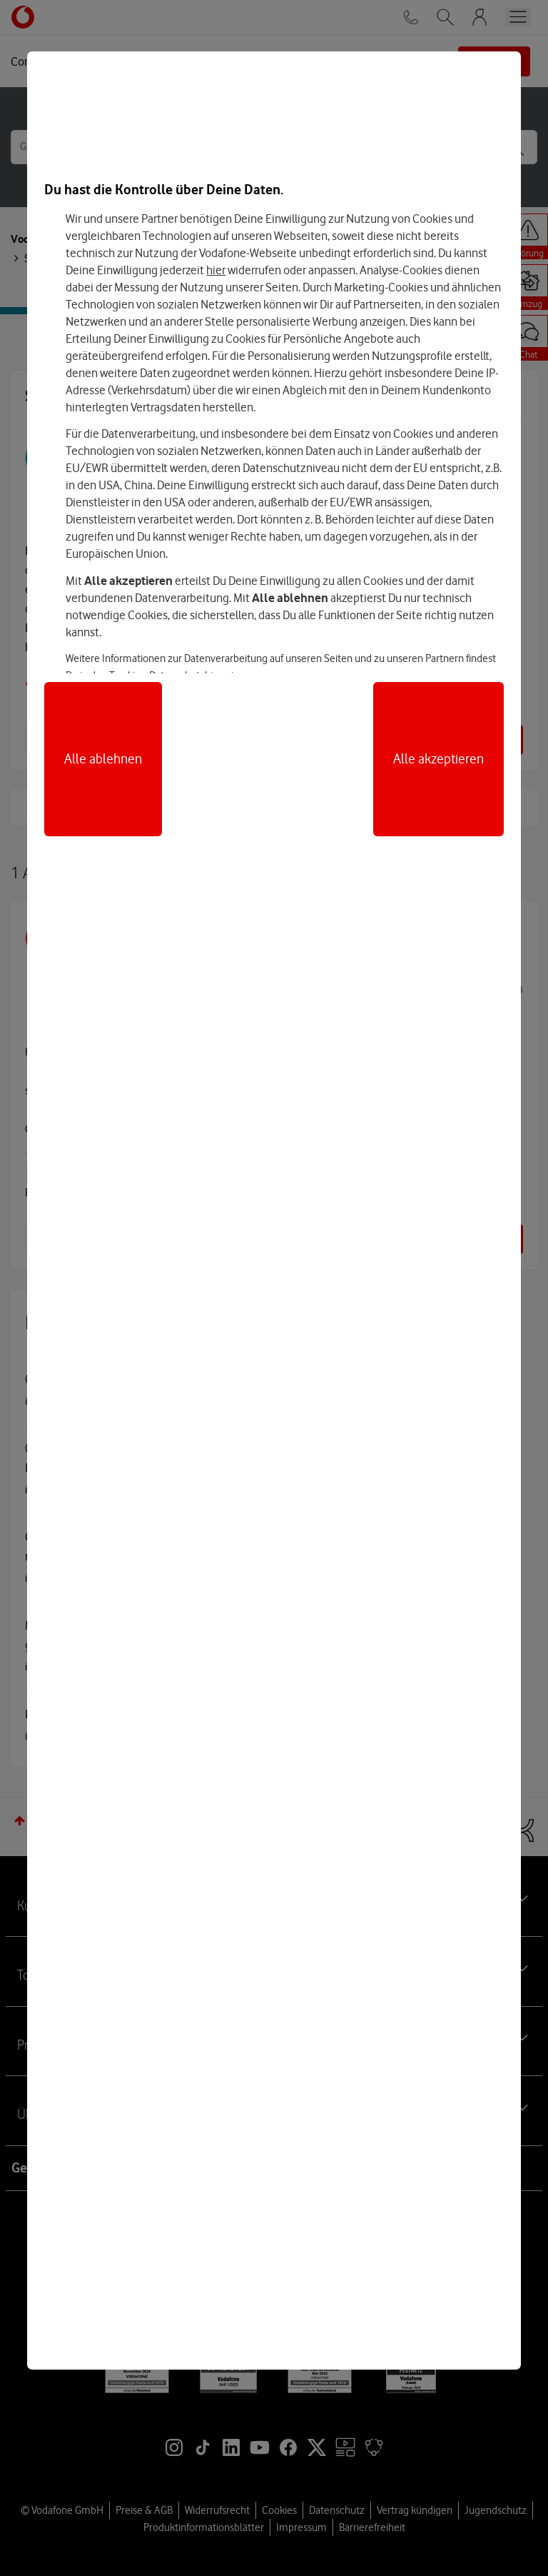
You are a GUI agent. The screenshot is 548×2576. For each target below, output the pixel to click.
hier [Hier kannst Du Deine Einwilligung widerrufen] (215, 270)
